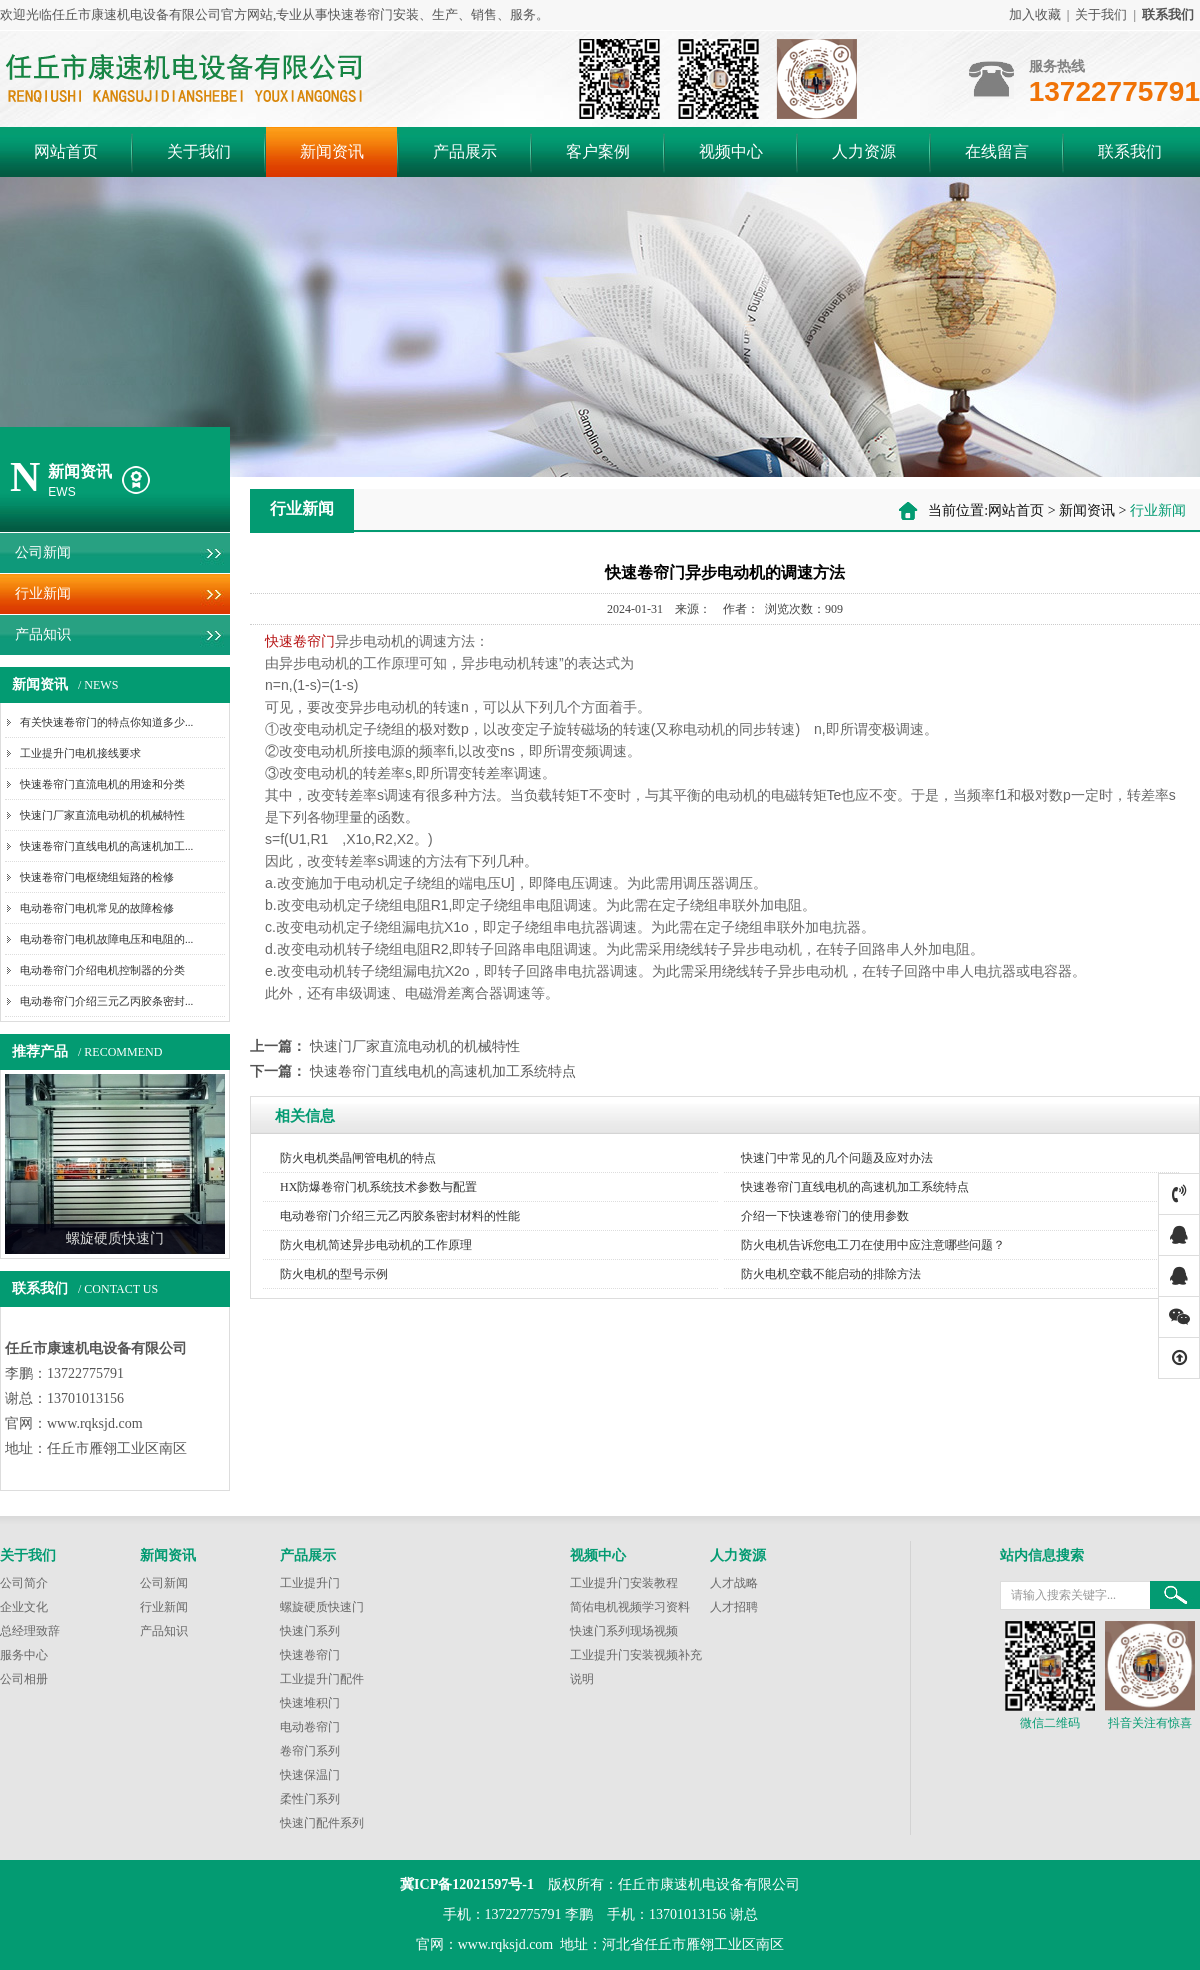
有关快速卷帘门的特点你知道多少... (106, 722)
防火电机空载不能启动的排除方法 (831, 1274)
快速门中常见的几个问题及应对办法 (837, 1158)
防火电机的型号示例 (334, 1274)
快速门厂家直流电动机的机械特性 (102, 815)
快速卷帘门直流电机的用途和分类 (102, 784)
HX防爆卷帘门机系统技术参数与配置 (378, 1187)
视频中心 (731, 151)
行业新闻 (43, 593)
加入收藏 (1035, 14)
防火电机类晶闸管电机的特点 (358, 1158)
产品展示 (465, 151)
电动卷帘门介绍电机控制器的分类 (102, 970)
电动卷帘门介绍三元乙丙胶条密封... (106, 1001)
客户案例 (598, 151)
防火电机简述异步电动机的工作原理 (376, 1245)
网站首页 (66, 151)
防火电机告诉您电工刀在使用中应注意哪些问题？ (873, 1245)
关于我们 (1101, 14)
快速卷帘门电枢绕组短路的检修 (97, 877)
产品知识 (43, 634)
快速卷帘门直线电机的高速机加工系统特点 (443, 1071)
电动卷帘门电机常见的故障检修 (97, 908)
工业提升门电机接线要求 (80, 753)
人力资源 (864, 151)
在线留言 (997, 151)
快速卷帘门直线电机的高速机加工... (106, 846)
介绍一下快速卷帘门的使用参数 (825, 1216)
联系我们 (1130, 151)
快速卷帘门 (300, 641)
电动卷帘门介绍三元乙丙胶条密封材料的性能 (400, 1216)
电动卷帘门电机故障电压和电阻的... (106, 939)
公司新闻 (43, 552)
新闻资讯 (332, 151)
